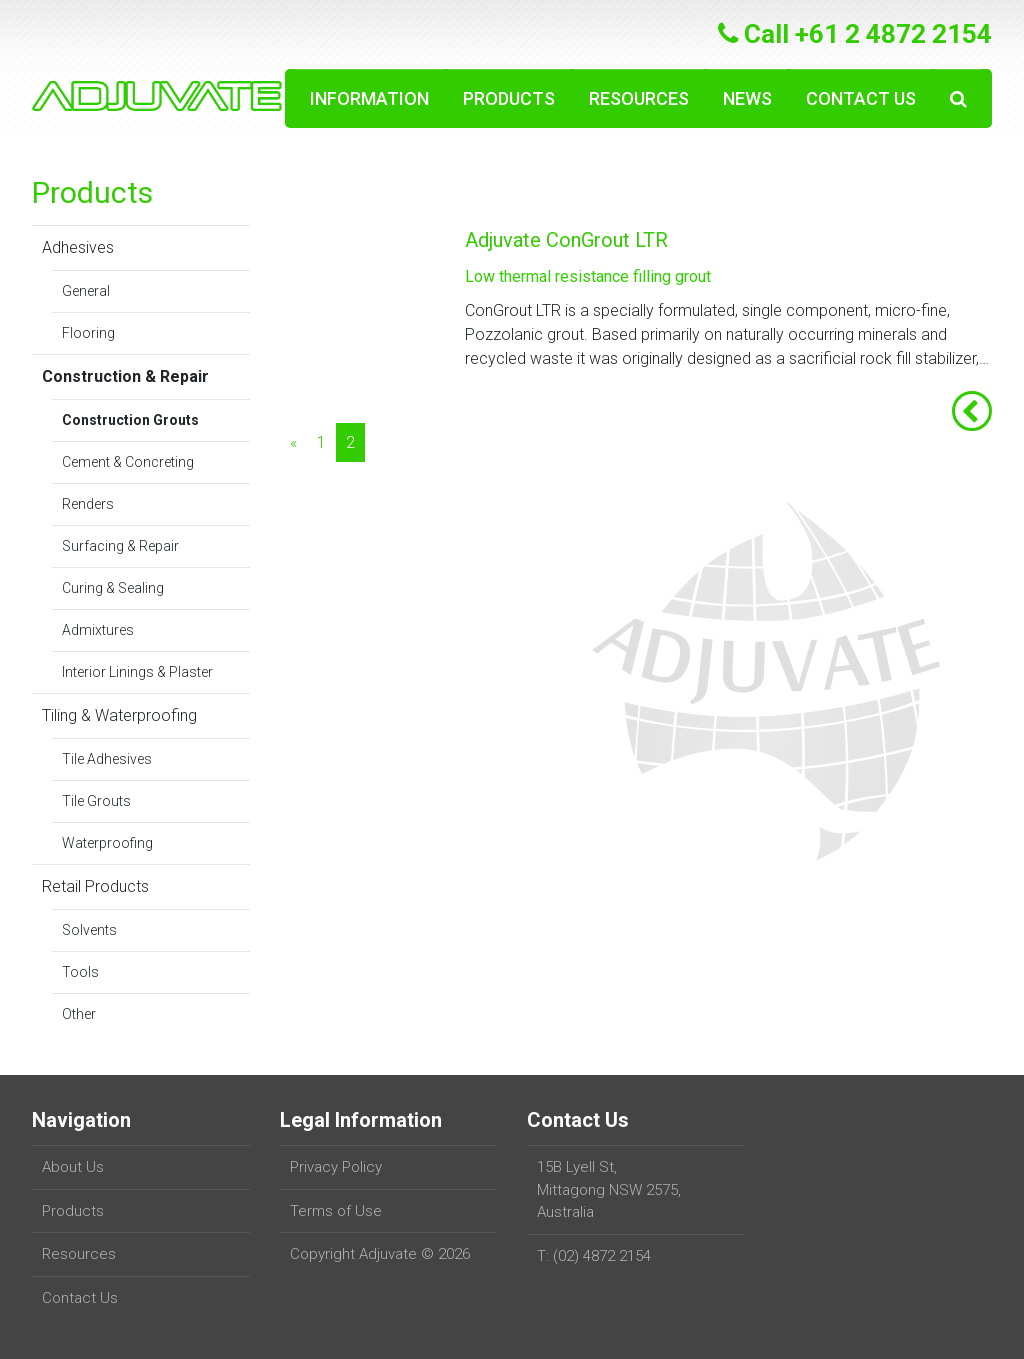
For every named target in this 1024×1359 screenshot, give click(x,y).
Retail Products (95, 886)
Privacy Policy (336, 1167)
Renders (88, 504)
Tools (80, 972)
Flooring (88, 333)
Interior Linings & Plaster (137, 672)
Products (509, 98)
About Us (73, 1167)
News (747, 98)
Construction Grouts (130, 420)
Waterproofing (107, 843)
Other (79, 1014)
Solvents (89, 930)
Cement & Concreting (128, 462)
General (86, 291)
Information (369, 98)
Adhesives (78, 247)
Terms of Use (336, 1211)
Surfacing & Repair (120, 546)
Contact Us (861, 98)
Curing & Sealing (113, 588)
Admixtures (98, 630)
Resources (639, 98)
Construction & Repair (125, 376)
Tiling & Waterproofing (119, 715)
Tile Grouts (96, 801)
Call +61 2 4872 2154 (855, 34)
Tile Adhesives (107, 759)
